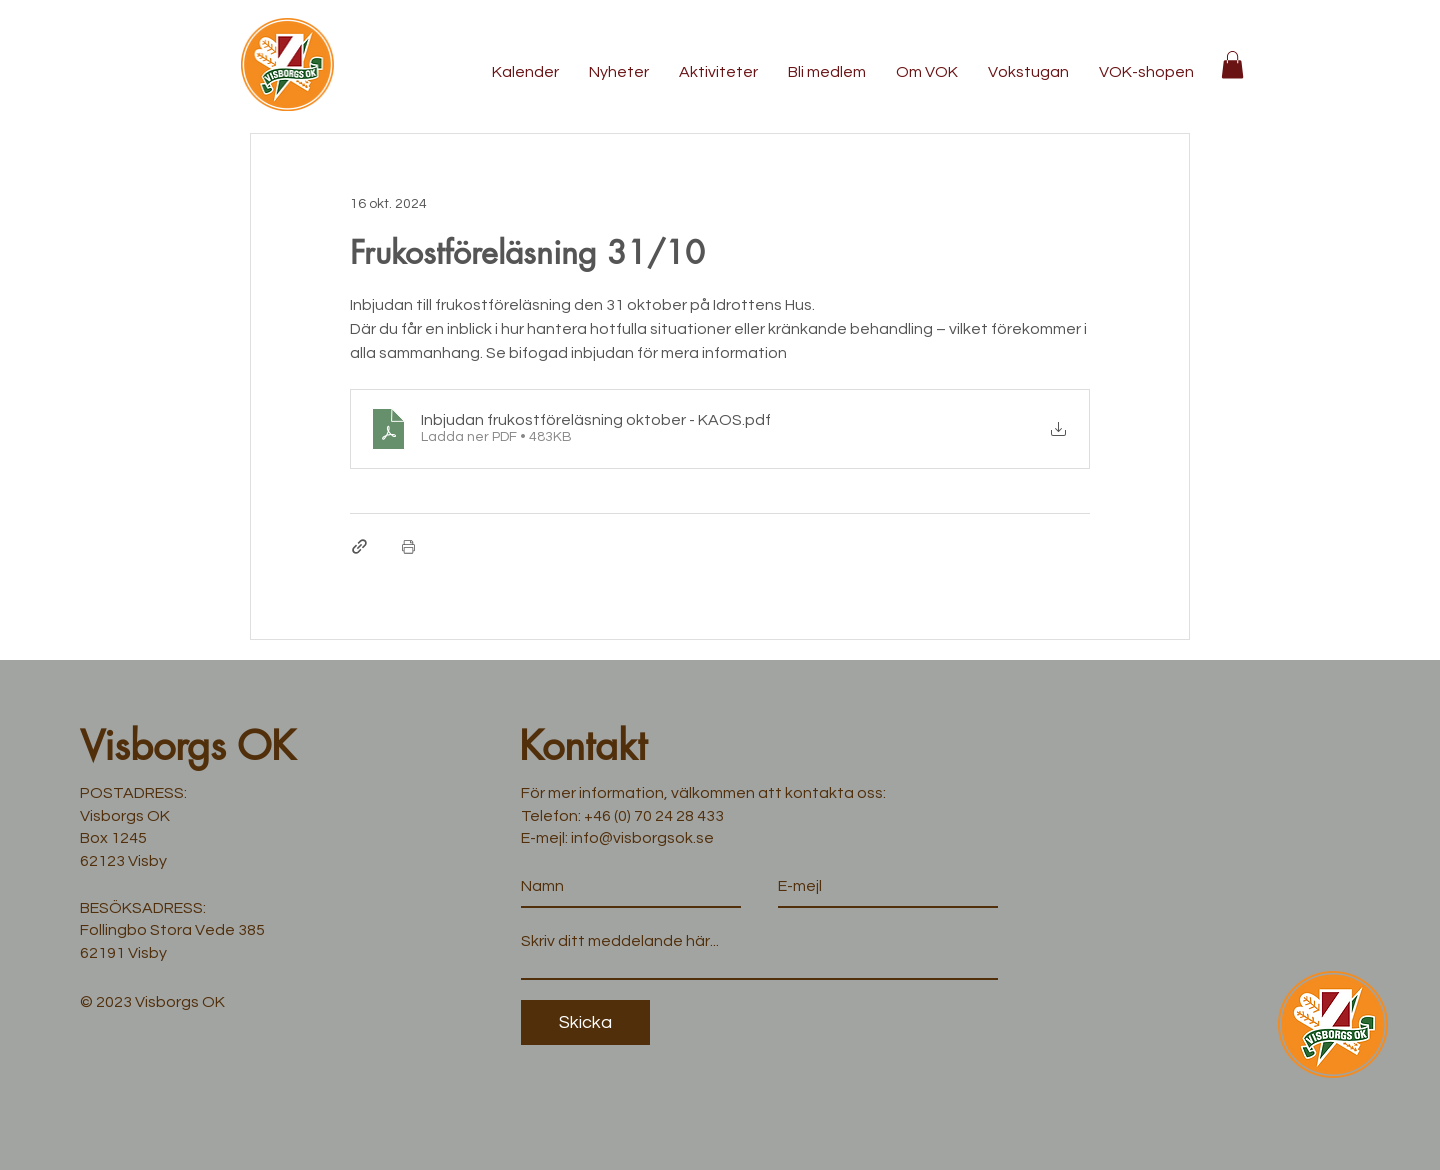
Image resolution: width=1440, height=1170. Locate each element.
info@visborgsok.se (642, 838)
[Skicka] (585, 1022)
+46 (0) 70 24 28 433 (654, 816)
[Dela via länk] (359, 546)
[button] (1232, 64)
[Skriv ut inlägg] (408, 546)
